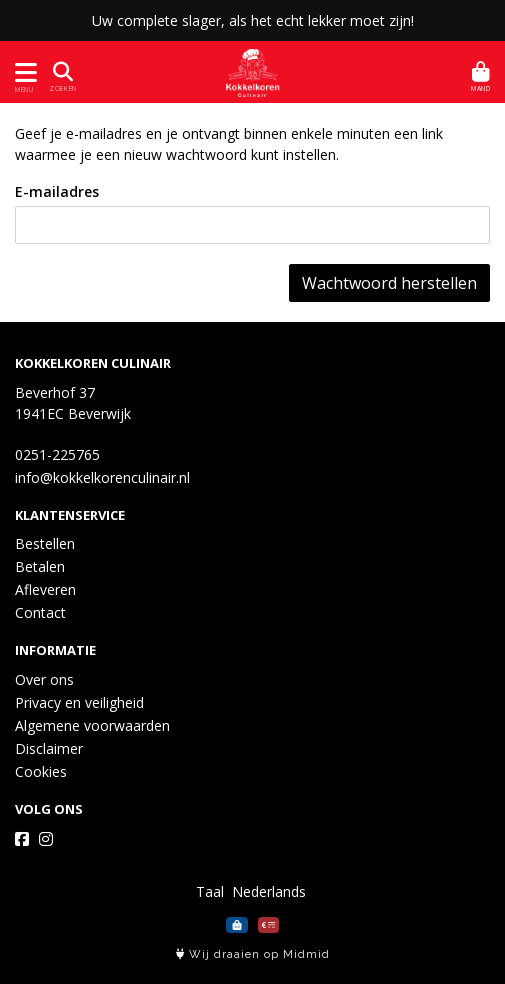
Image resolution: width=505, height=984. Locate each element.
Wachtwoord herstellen (389, 283)
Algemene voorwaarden (92, 725)
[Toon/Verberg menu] (22, 72)
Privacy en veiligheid (79, 702)
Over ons (44, 679)
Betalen (40, 566)
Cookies (41, 771)
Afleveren (45, 589)
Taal (210, 891)
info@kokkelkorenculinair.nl (102, 477)
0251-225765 (57, 454)
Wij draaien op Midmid (253, 954)
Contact (40, 612)
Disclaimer (49, 748)
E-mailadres (57, 191)
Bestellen (45, 543)
